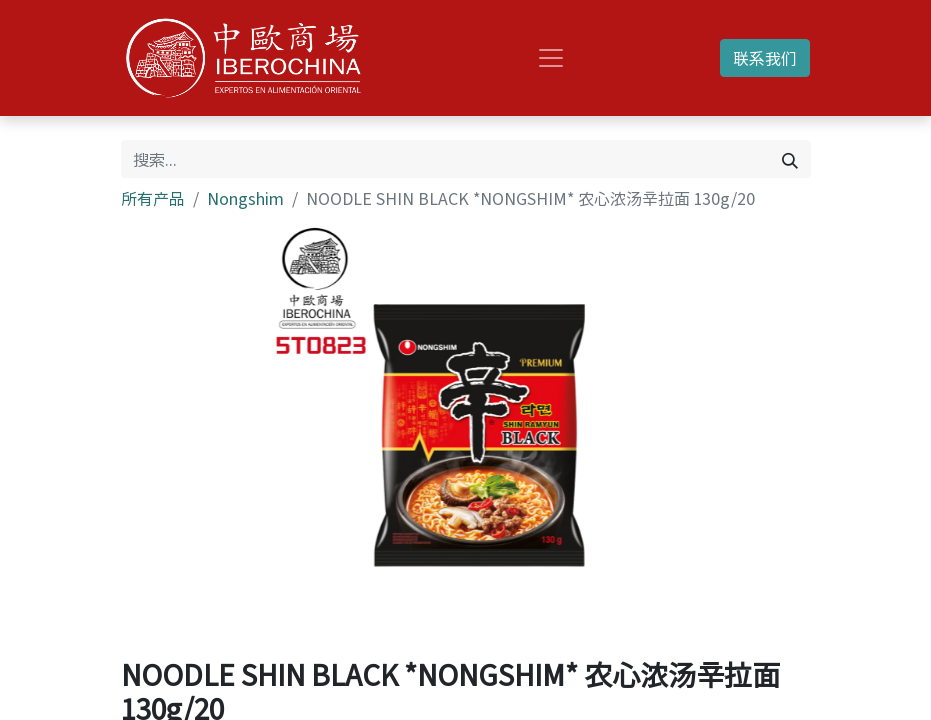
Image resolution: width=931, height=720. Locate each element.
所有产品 (153, 198)
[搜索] (790, 159)
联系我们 (765, 58)
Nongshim (245, 198)
